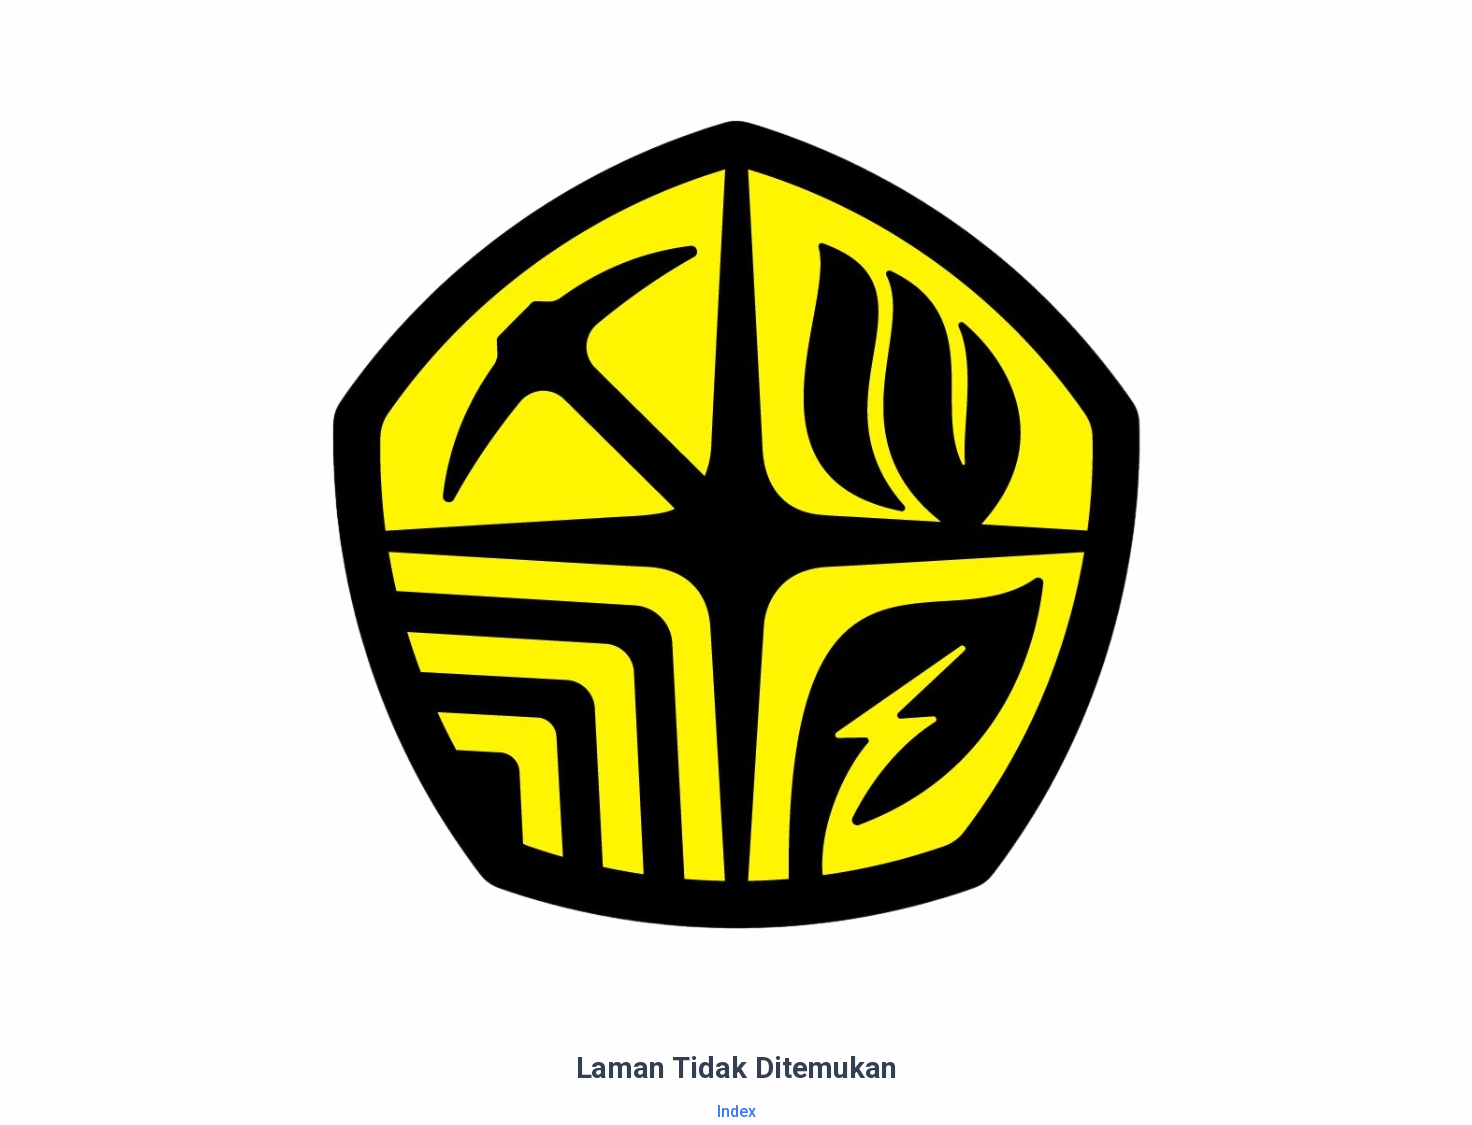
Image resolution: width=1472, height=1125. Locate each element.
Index (736, 1111)
